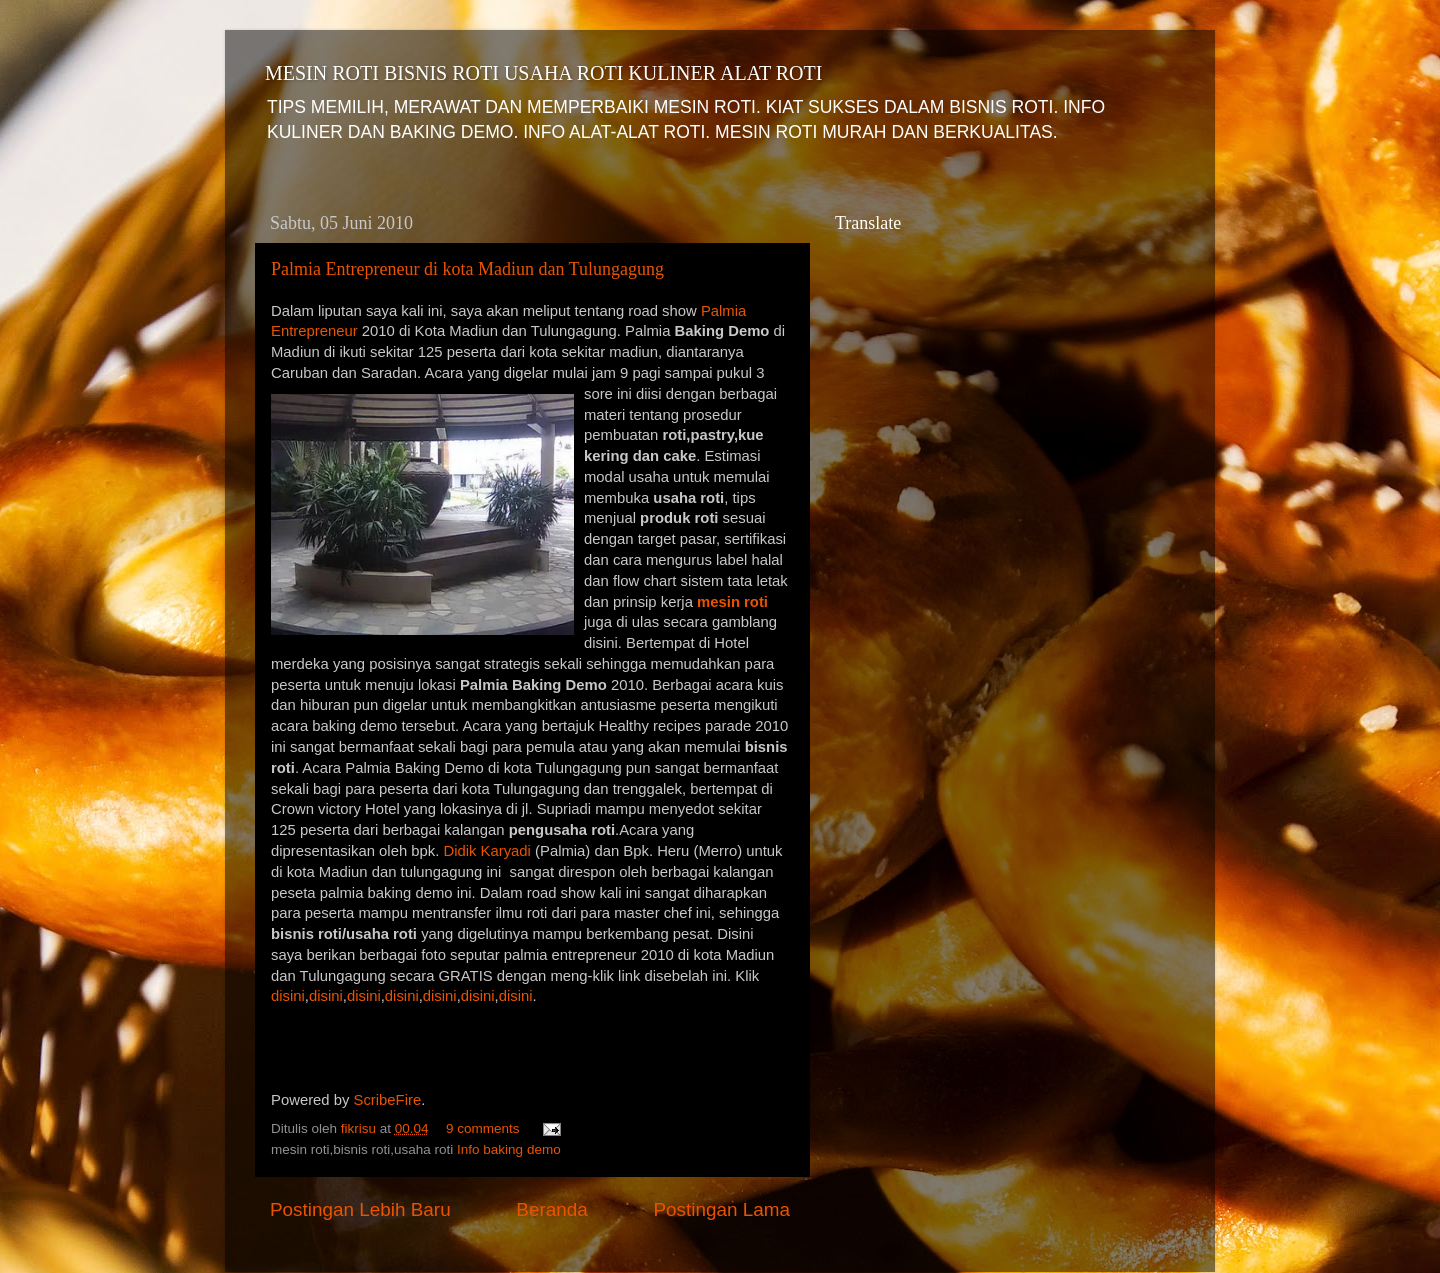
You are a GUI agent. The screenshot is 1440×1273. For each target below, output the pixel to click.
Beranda (551, 1209)
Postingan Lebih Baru (360, 1209)
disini (288, 996)
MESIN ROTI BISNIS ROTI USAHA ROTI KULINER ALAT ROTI (543, 73)
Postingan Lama (721, 1209)
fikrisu (360, 1128)
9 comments (483, 1128)
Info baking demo (509, 1149)
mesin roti (732, 602)
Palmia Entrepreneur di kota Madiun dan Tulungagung (467, 269)
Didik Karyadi (489, 851)
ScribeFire (388, 1100)
